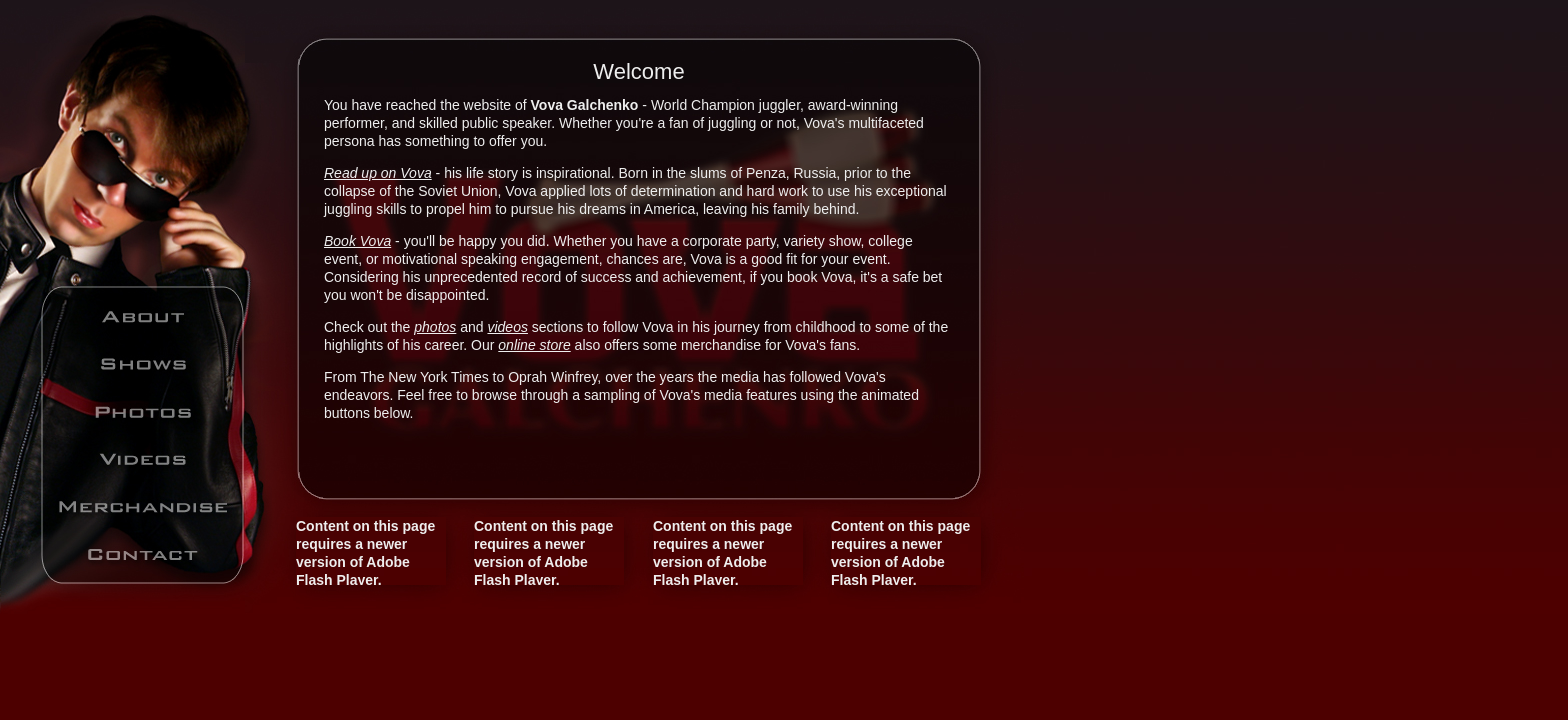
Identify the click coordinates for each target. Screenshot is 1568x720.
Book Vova (357, 241)
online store (534, 345)
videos (507, 327)
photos (435, 327)
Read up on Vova (378, 173)
